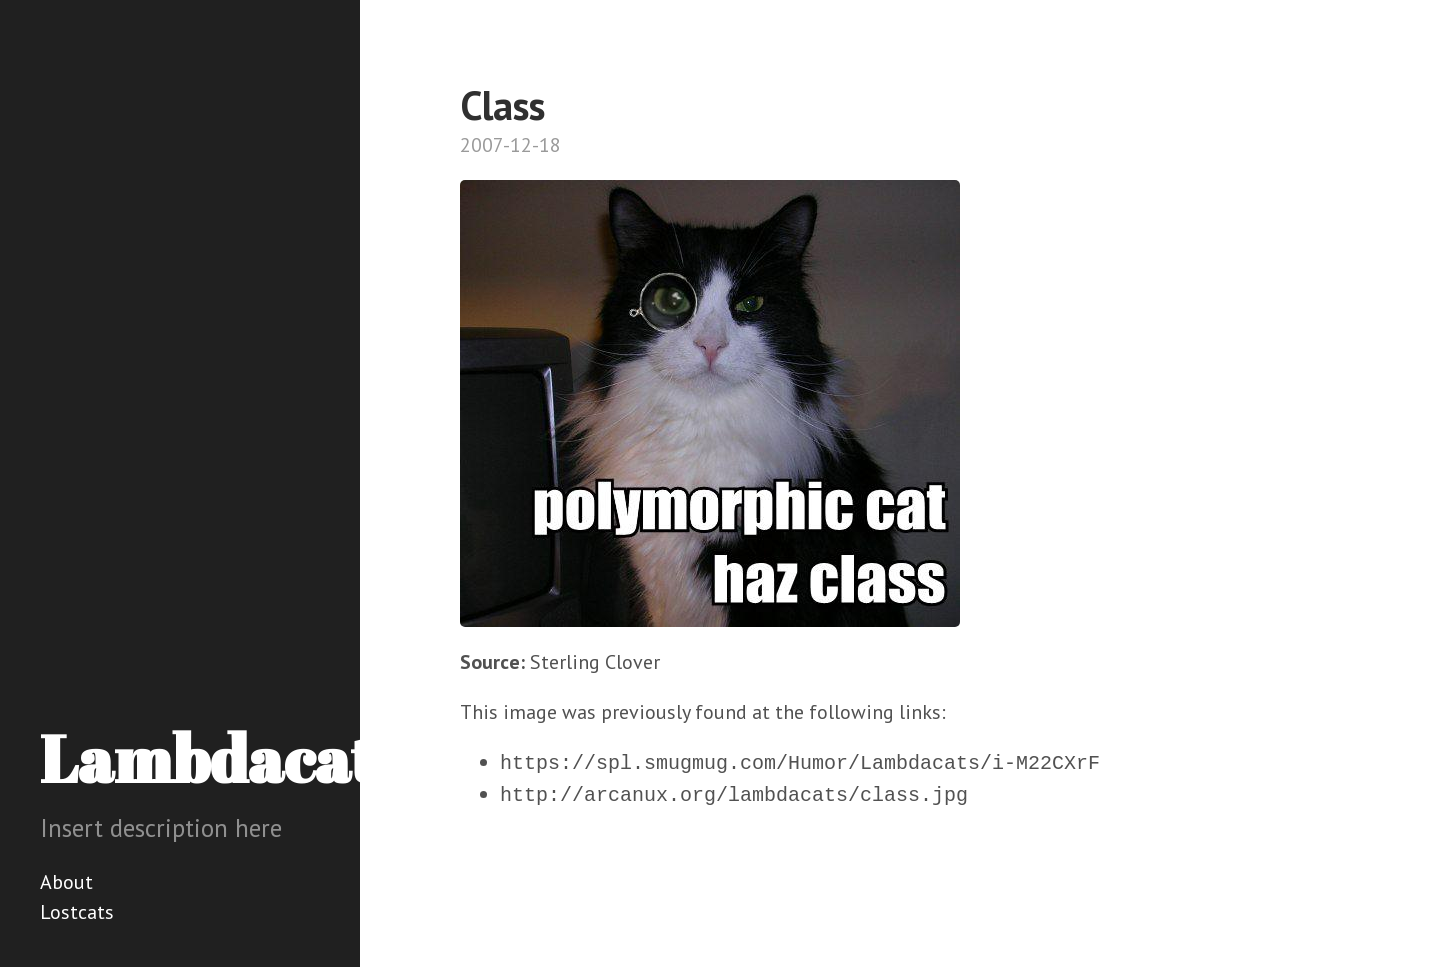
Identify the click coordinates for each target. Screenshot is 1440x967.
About (66, 882)
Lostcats (77, 912)
